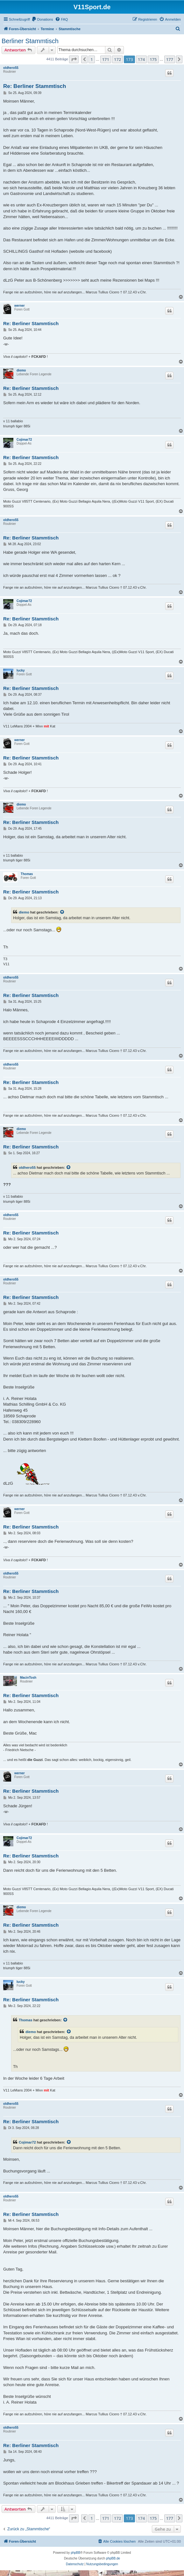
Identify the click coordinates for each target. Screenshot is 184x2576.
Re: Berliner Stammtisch (34, 86)
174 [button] (141, 59)
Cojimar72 (24, 439)
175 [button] (153, 59)
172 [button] (117, 59)
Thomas (27, 874)
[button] (74, 59)
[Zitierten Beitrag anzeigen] (62, 912)
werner (19, 305)
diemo (21, 370)
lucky (21, 670)
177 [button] (169, 59)
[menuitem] (42, 19)
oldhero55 (10, 68)
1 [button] (91, 59)
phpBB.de (113, 2558)
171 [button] (105, 59)
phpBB (75, 2552)
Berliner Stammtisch (30, 40)
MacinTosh (28, 1677)
